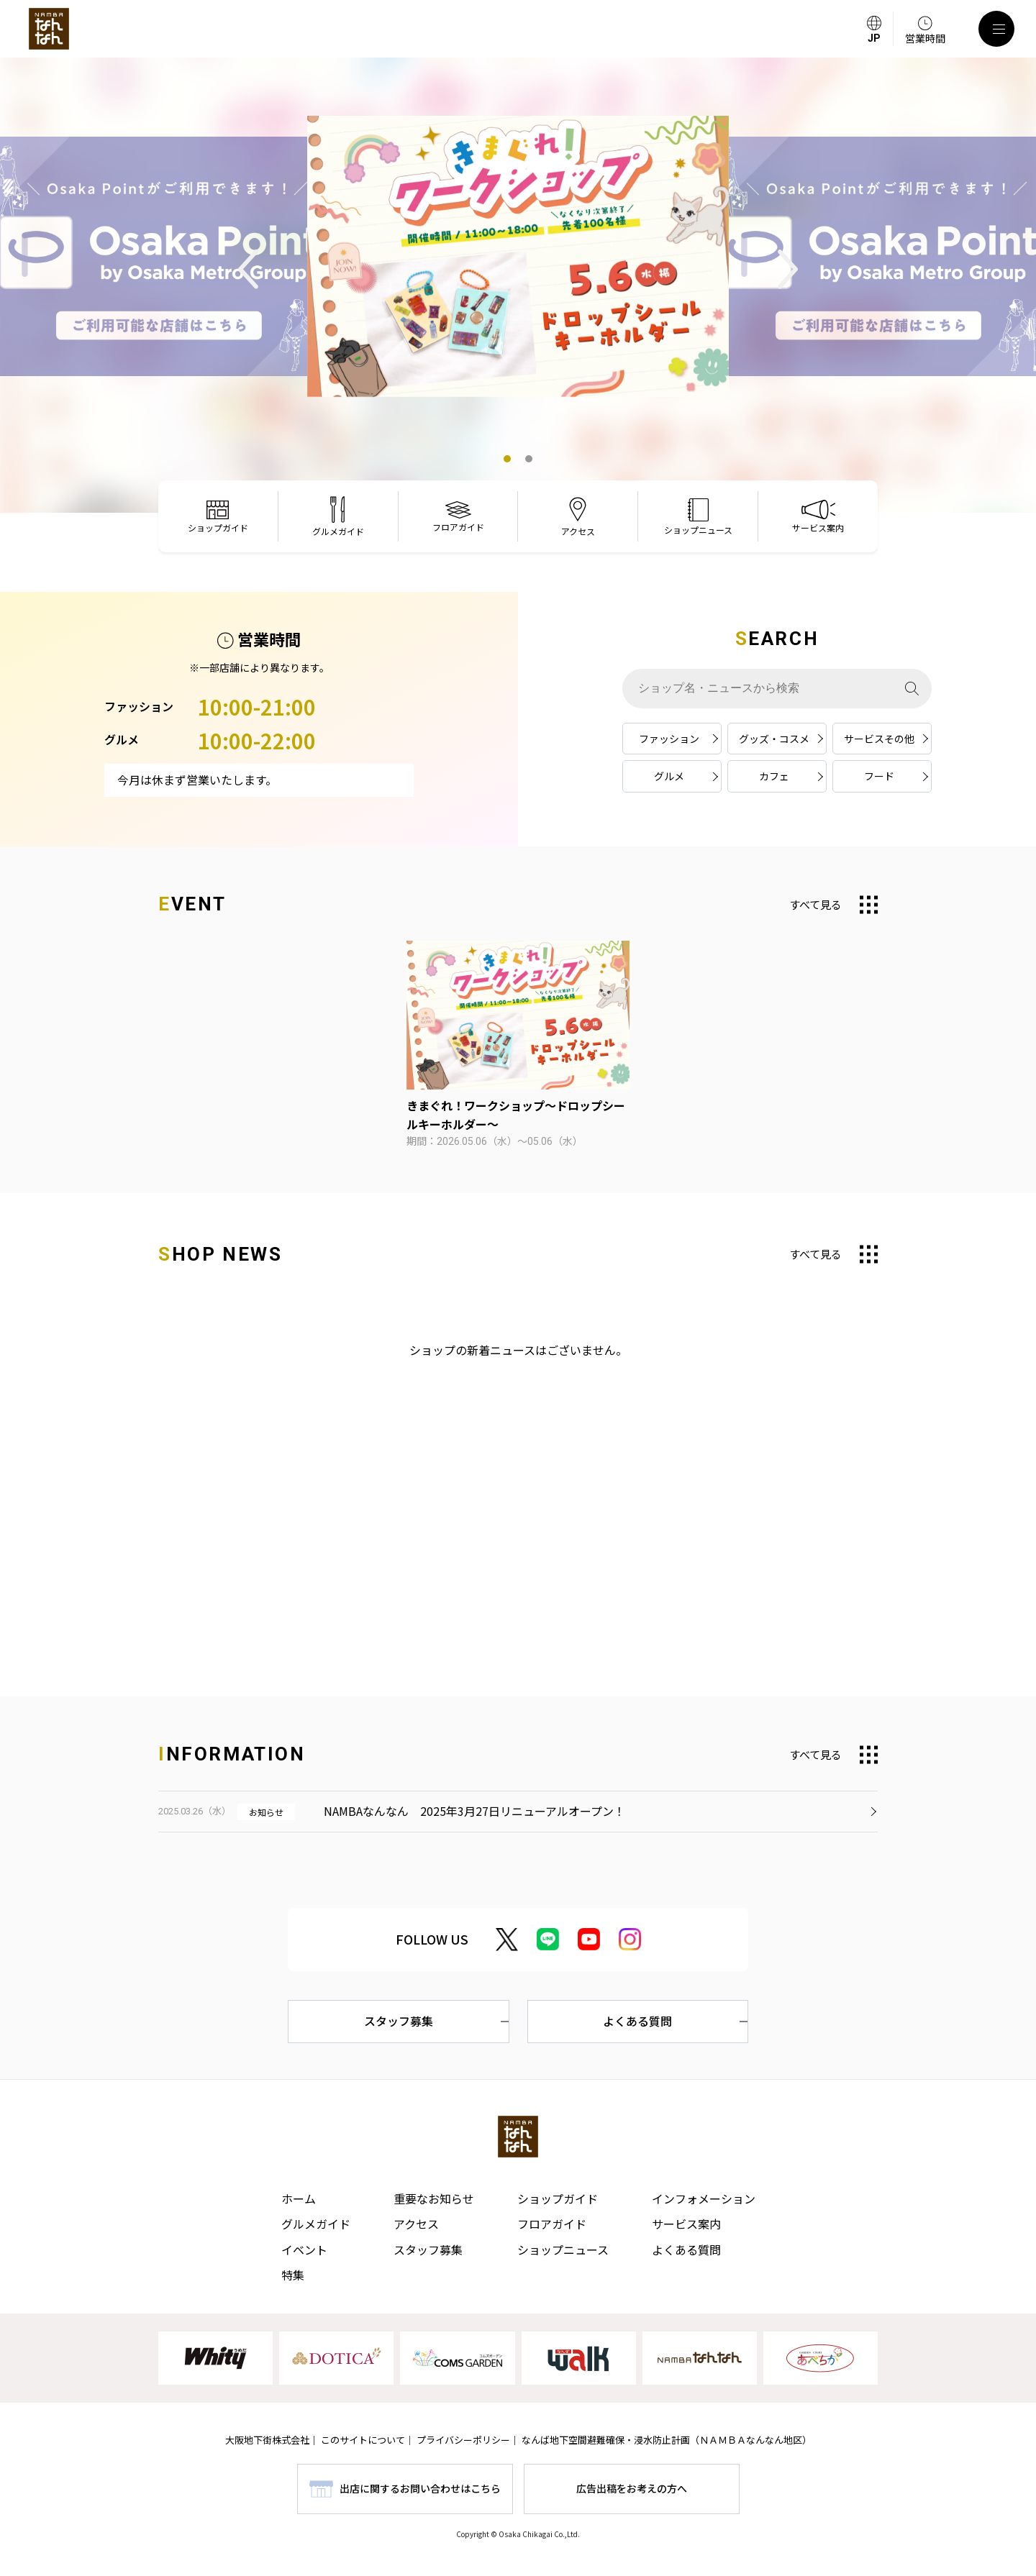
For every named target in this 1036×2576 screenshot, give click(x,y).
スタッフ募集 (398, 2020)
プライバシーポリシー (463, 2440)
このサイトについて (363, 2440)
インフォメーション (703, 2198)
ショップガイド (557, 2198)
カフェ (774, 776)
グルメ (669, 776)
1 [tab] (507, 459)
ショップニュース (563, 2249)
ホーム (298, 2198)
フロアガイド (551, 2223)
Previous (248, 269)
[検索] (912, 688)
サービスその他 (879, 738)
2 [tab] (529, 459)
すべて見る (815, 904)
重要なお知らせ (434, 2198)
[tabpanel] (518, 257)
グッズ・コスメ (774, 738)
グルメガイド (315, 2223)
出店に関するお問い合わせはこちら (420, 2488)
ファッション (669, 738)
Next (788, 269)
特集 (292, 2274)
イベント (304, 2249)
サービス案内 (686, 2223)
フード (879, 776)
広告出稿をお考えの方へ (631, 2488)
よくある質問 (637, 2020)
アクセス (416, 2223)
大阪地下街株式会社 (267, 2440)
